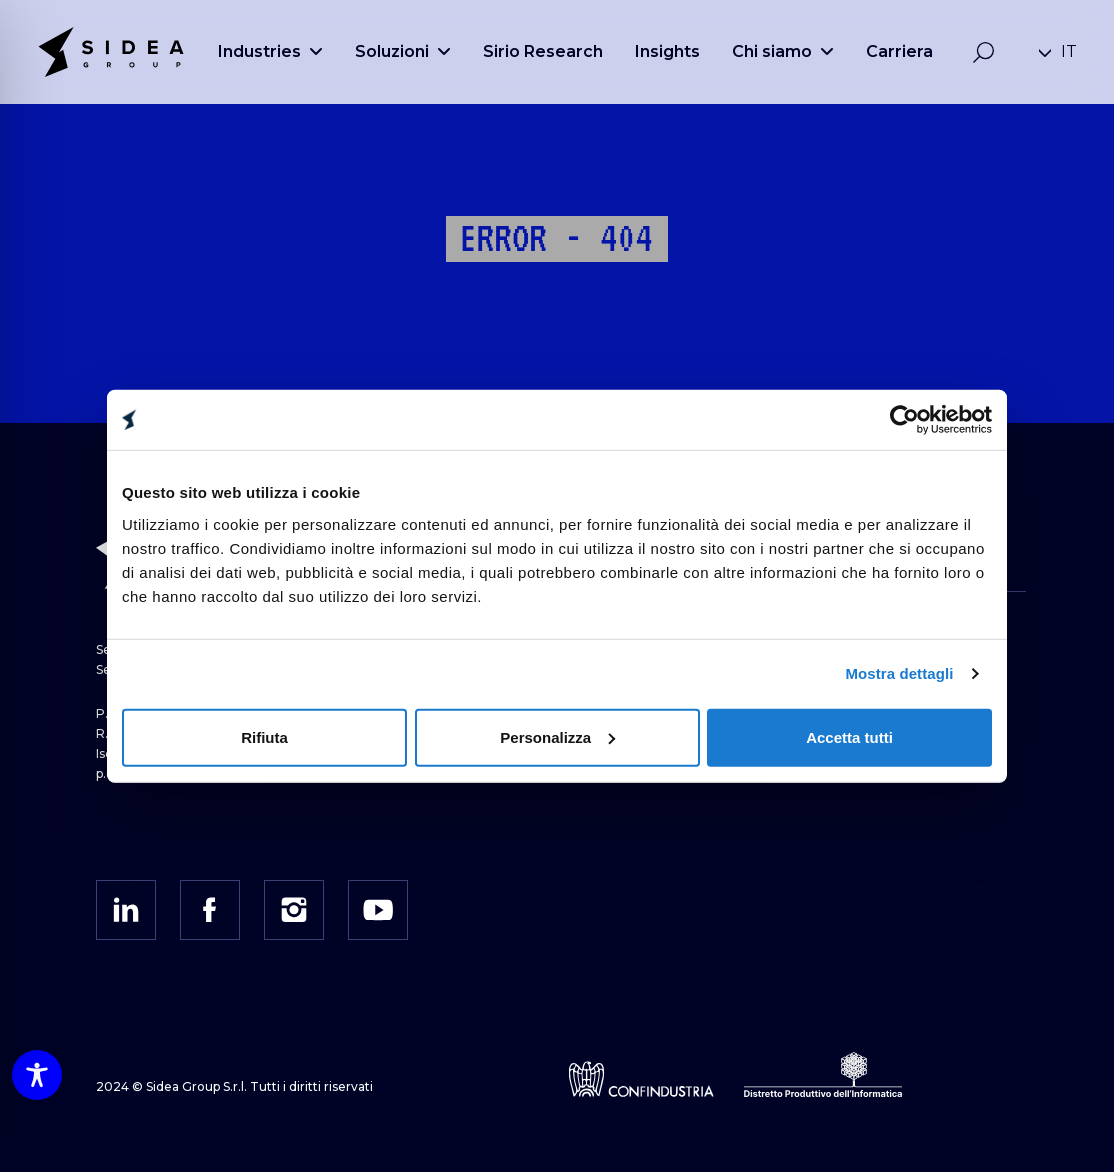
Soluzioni (403, 51)
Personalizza (557, 736)
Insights (667, 51)
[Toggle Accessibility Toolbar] (37, 1075)
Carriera (899, 51)
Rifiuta (264, 736)
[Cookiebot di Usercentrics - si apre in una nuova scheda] (904, 420)
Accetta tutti (849, 736)
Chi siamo (783, 51)
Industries (270, 51)
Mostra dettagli (899, 673)
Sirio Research (543, 51)
